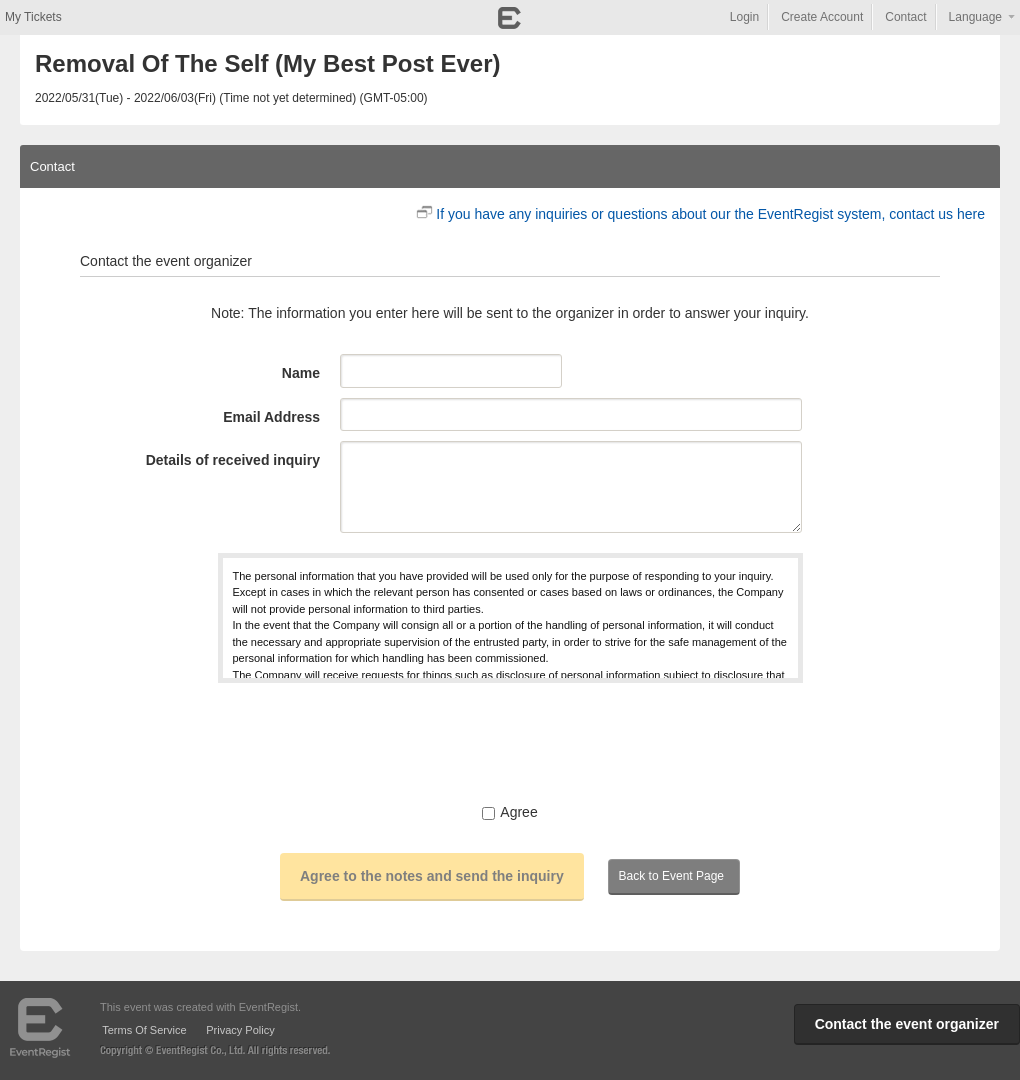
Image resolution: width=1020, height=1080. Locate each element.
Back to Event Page (671, 876)
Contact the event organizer (907, 1024)
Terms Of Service (144, 1030)
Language (975, 17)
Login (744, 17)
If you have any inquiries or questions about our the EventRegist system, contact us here (710, 214)
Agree (509, 812)
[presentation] (510, 742)
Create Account (822, 17)
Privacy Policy (240, 1030)
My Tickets (33, 17)
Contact (905, 17)
